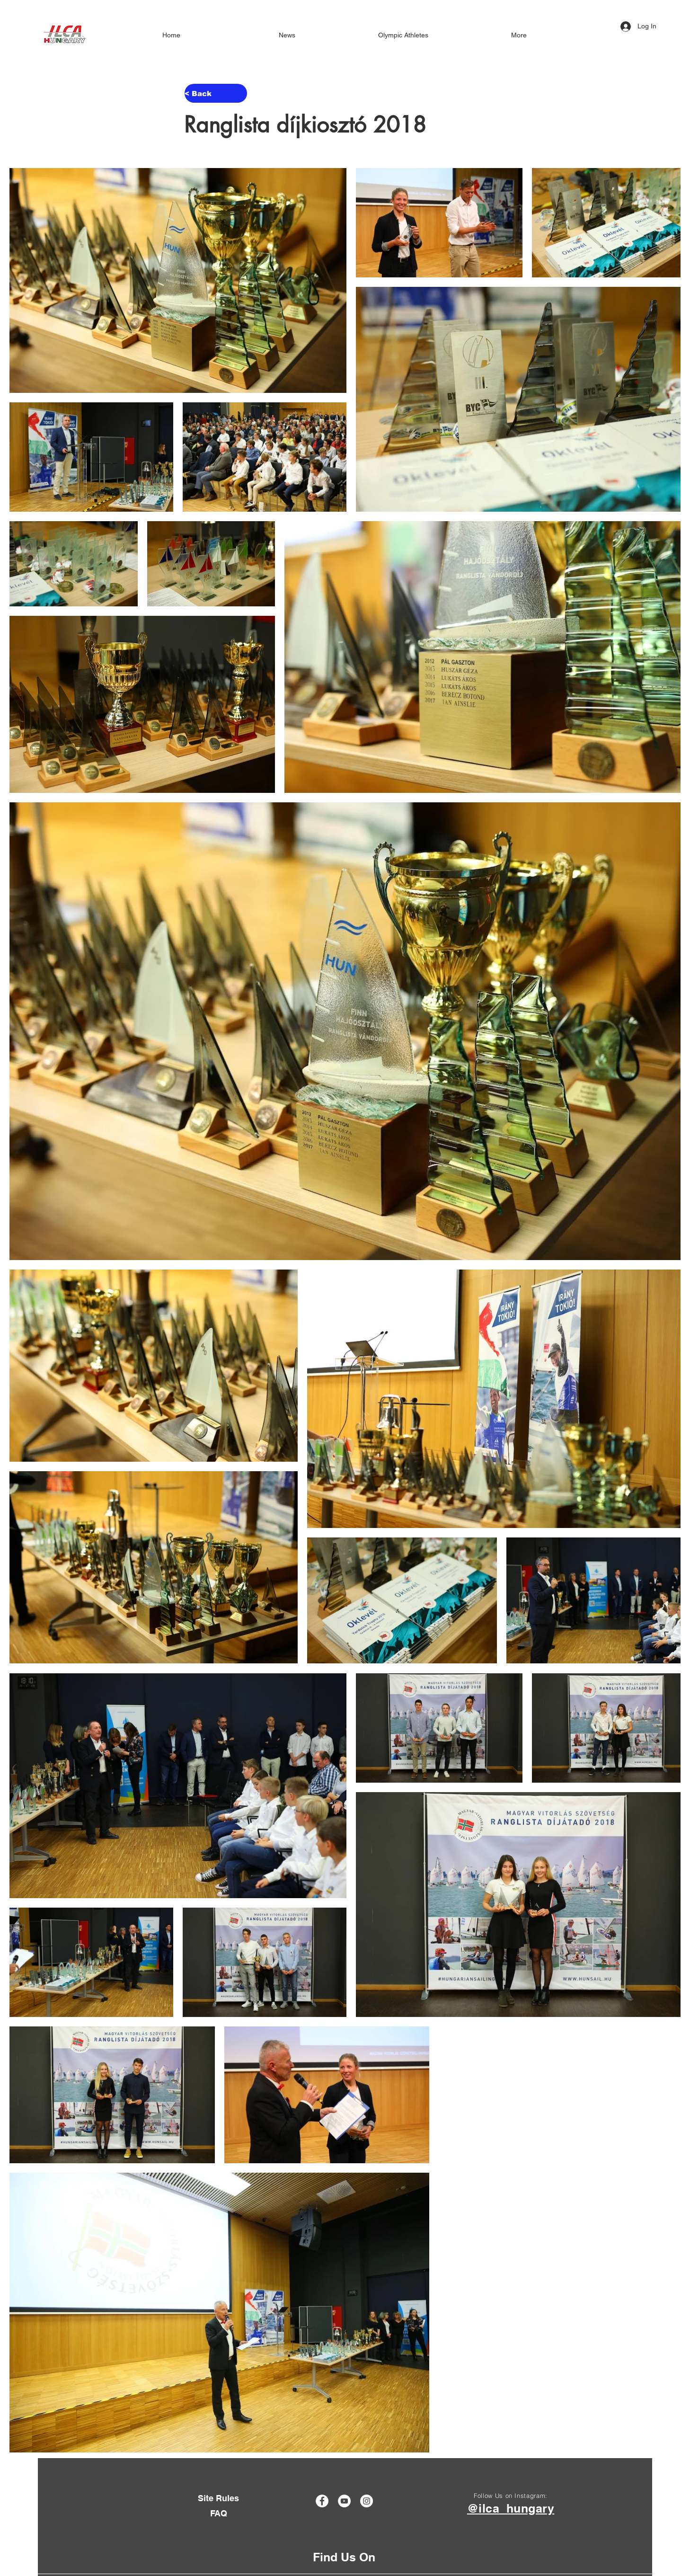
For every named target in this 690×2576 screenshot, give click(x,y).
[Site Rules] (218, 2498)
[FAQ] (218, 2513)
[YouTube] (344, 2501)
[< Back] (216, 93)
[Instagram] (366, 2501)
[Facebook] (322, 2501)
